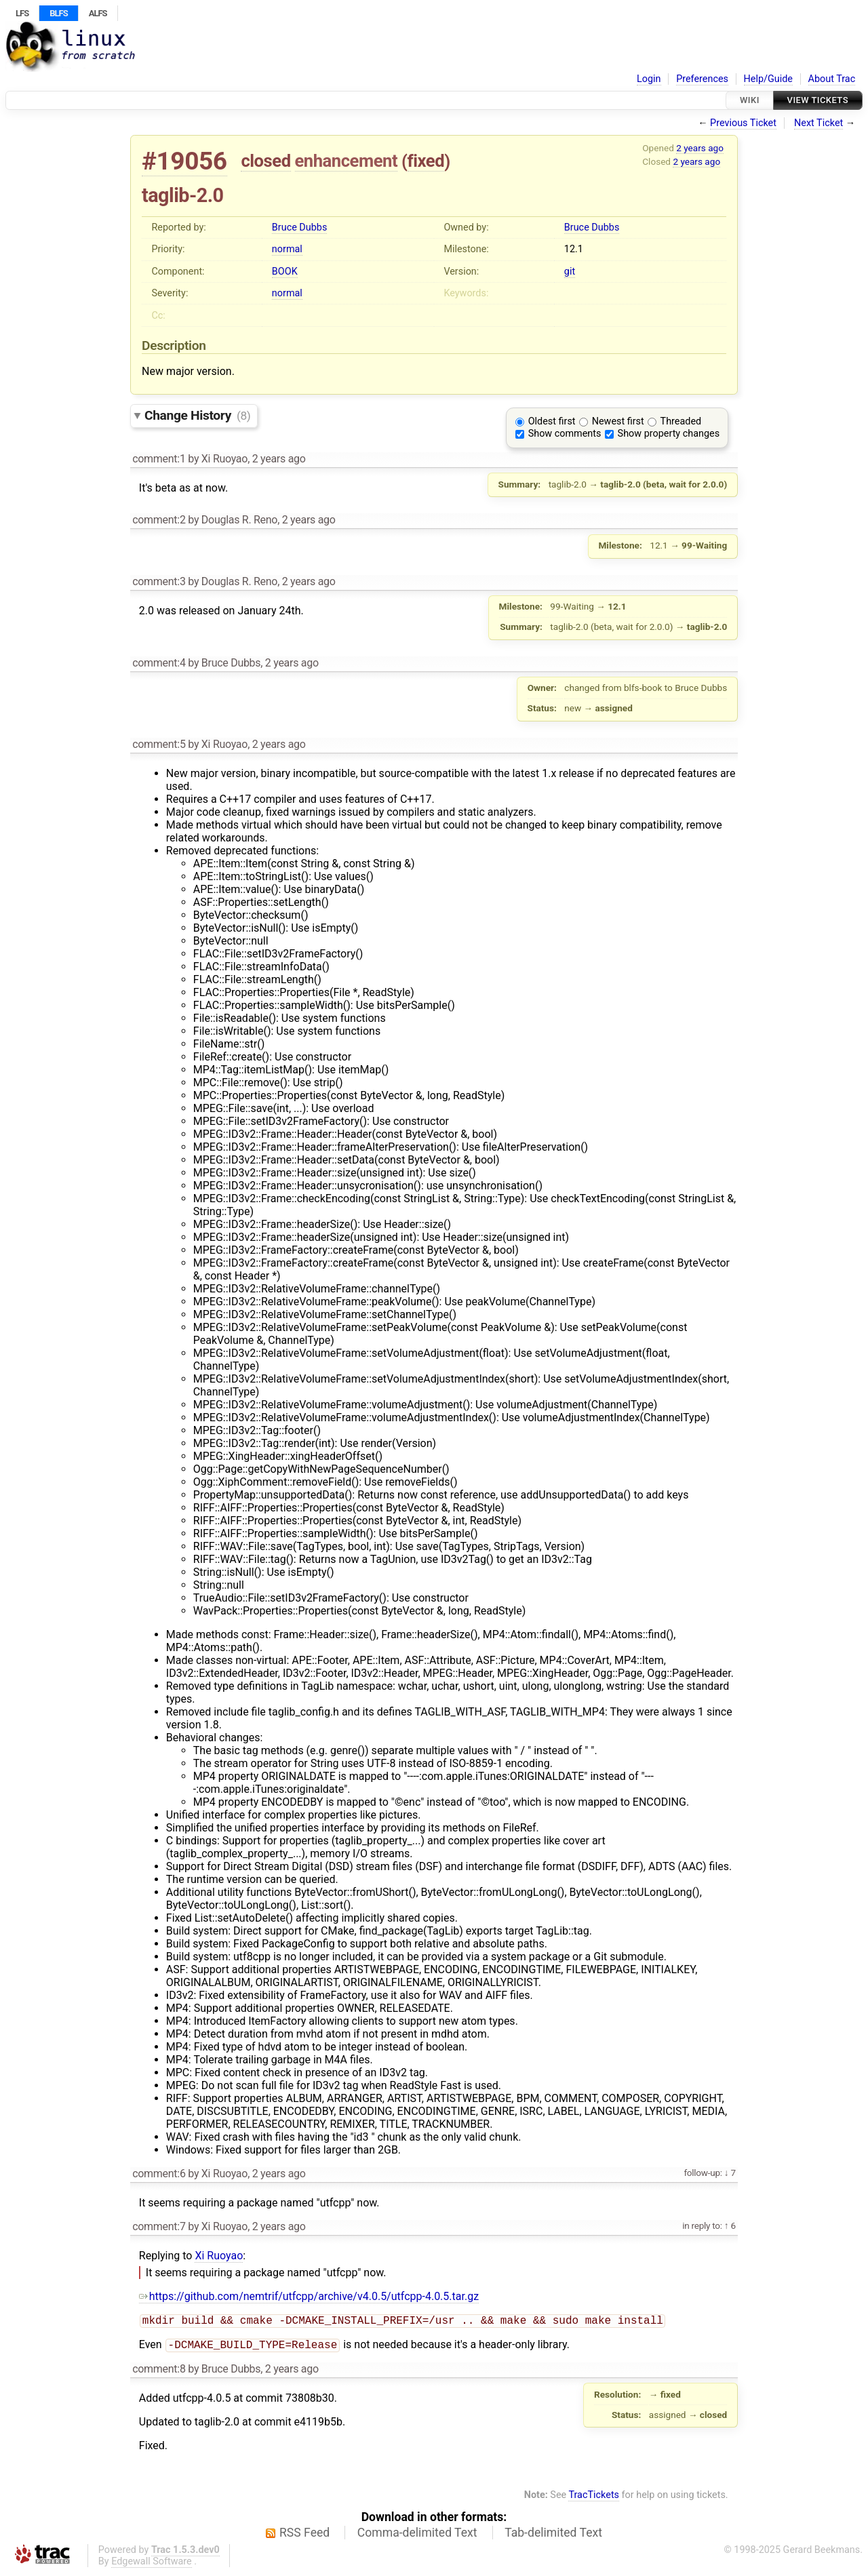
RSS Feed (304, 2535)
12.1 (573, 249)
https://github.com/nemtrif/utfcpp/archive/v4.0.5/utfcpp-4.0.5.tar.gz (309, 2296)
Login (649, 79)
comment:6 (158, 2173)
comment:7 (158, 2226)
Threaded (681, 421)
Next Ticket (818, 123)
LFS (22, 13)
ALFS (98, 13)
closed (265, 161)
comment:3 (158, 581)
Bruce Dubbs (299, 227)
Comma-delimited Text (417, 2535)
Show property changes (668, 433)
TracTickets (593, 2497)
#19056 (184, 161)
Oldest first (552, 421)
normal (287, 249)
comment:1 (158, 458)
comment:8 (158, 2371)
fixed (426, 161)
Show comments (564, 433)
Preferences (702, 79)
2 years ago (700, 147)
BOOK (285, 271)
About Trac (832, 79)
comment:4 (158, 662)
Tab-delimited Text (553, 2535)
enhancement (346, 161)
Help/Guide (768, 79)
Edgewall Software (151, 2564)
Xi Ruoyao (219, 2255)
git (569, 271)
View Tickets (817, 100)
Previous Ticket (743, 123)
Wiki (750, 100)
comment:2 (158, 519)
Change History (197, 415)
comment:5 (158, 744)
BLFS (58, 13)
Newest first (618, 421)
